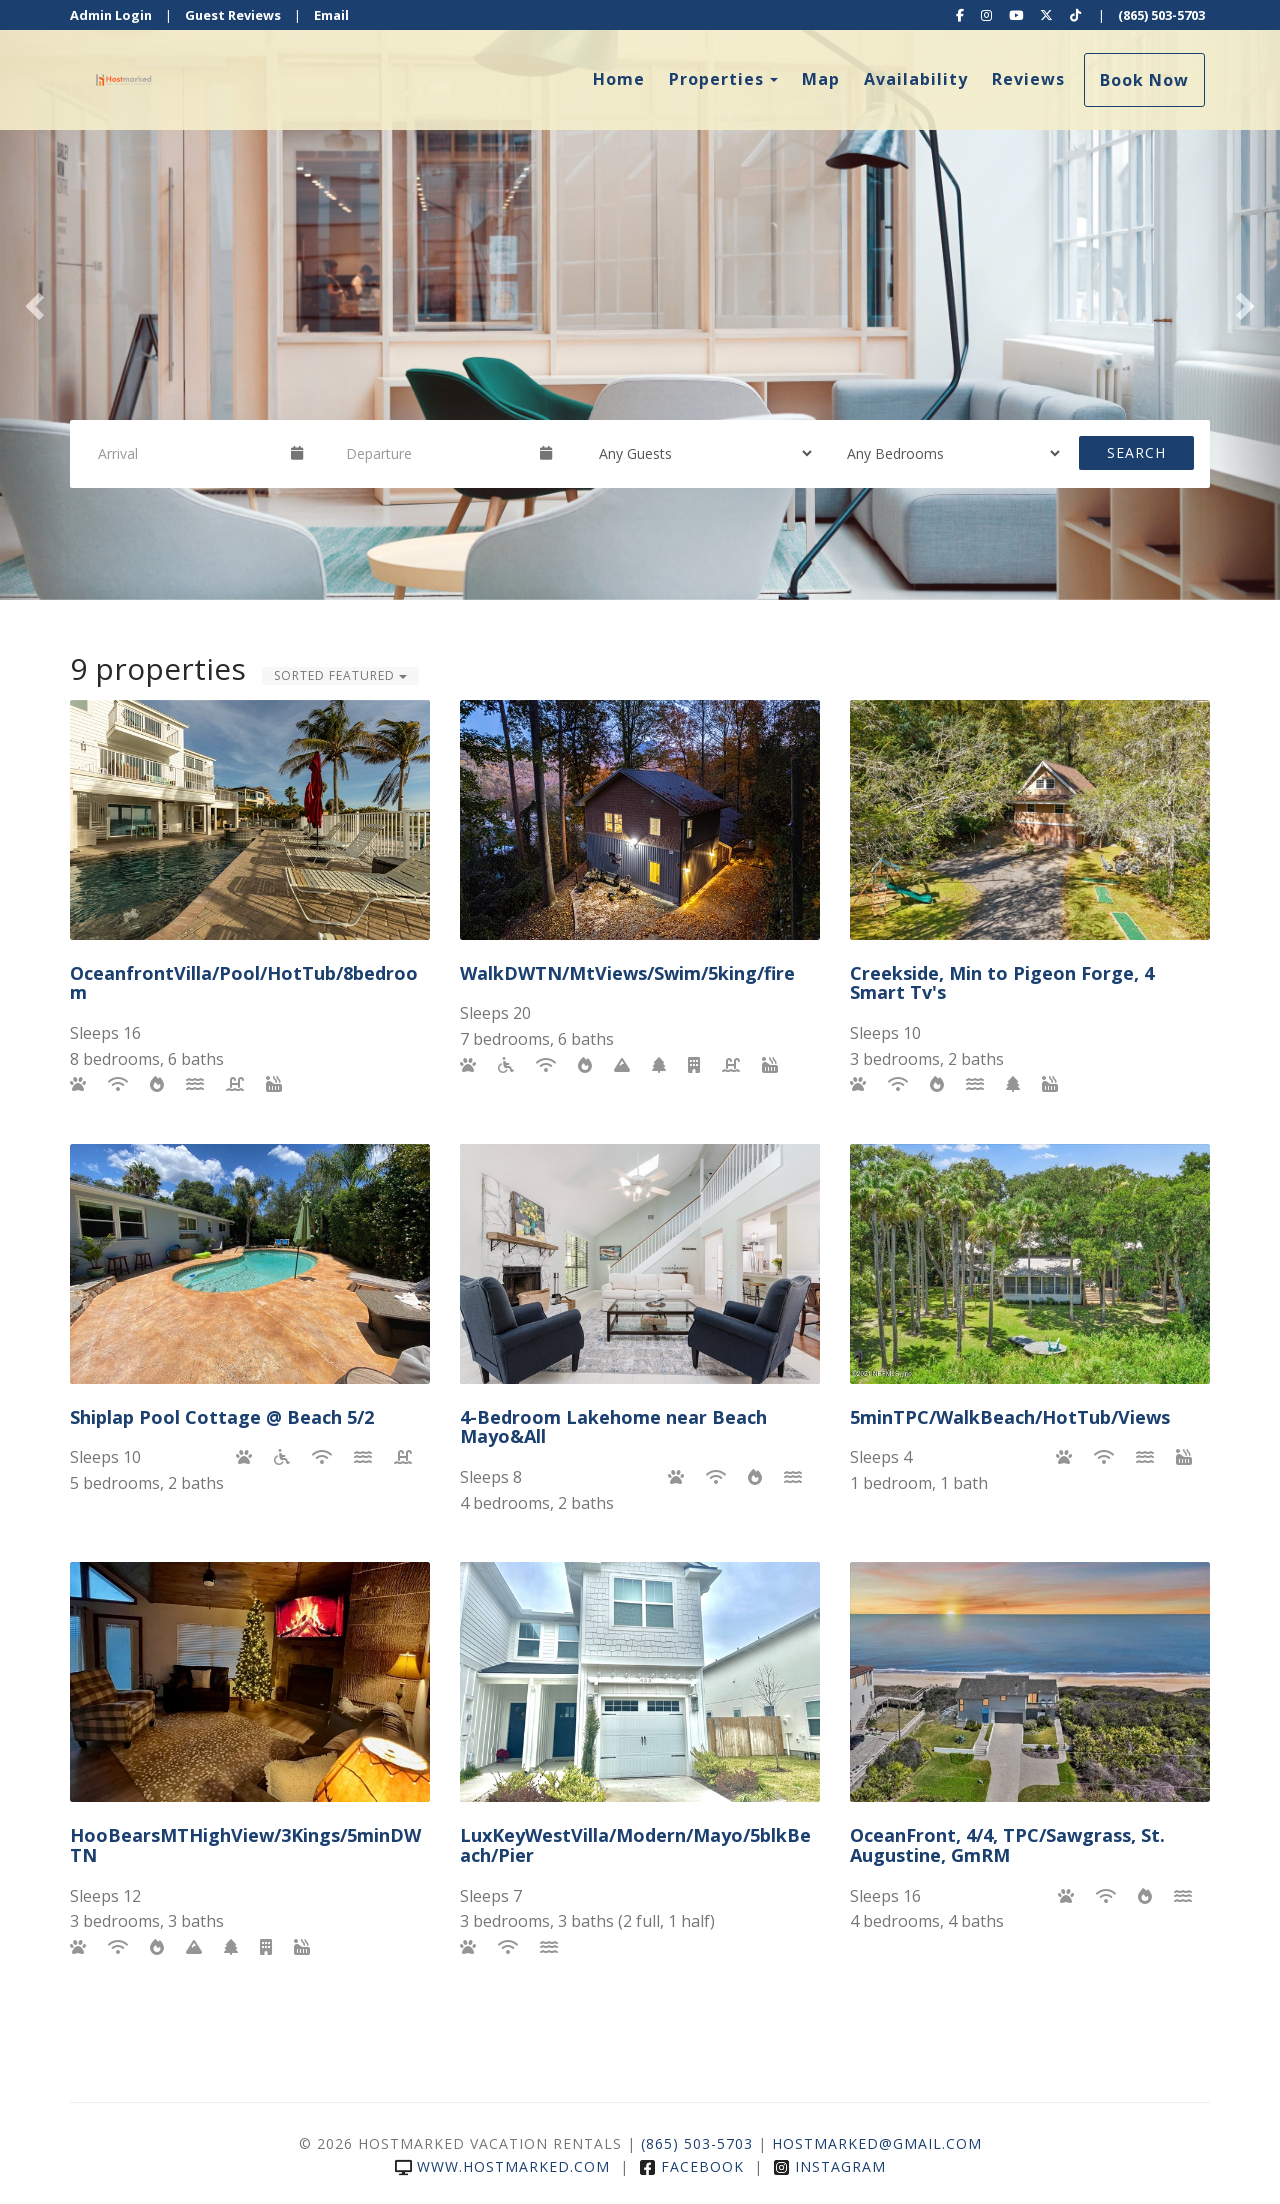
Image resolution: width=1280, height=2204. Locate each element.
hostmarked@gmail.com (877, 2143)
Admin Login (111, 15)
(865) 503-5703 (1161, 15)
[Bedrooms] (947, 453)
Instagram (829, 2166)
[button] (32, 300)
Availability (916, 79)
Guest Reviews (233, 15)
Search (1136, 452)
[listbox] (640, 300)
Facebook (691, 2166)
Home (619, 79)
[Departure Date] (434, 453)
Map (821, 79)
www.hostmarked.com (502, 2166)
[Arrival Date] (186, 453)
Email (331, 15)
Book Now (1144, 80)
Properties (716, 79)
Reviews (1028, 79)
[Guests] (699, 453)
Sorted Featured (340, 675)
